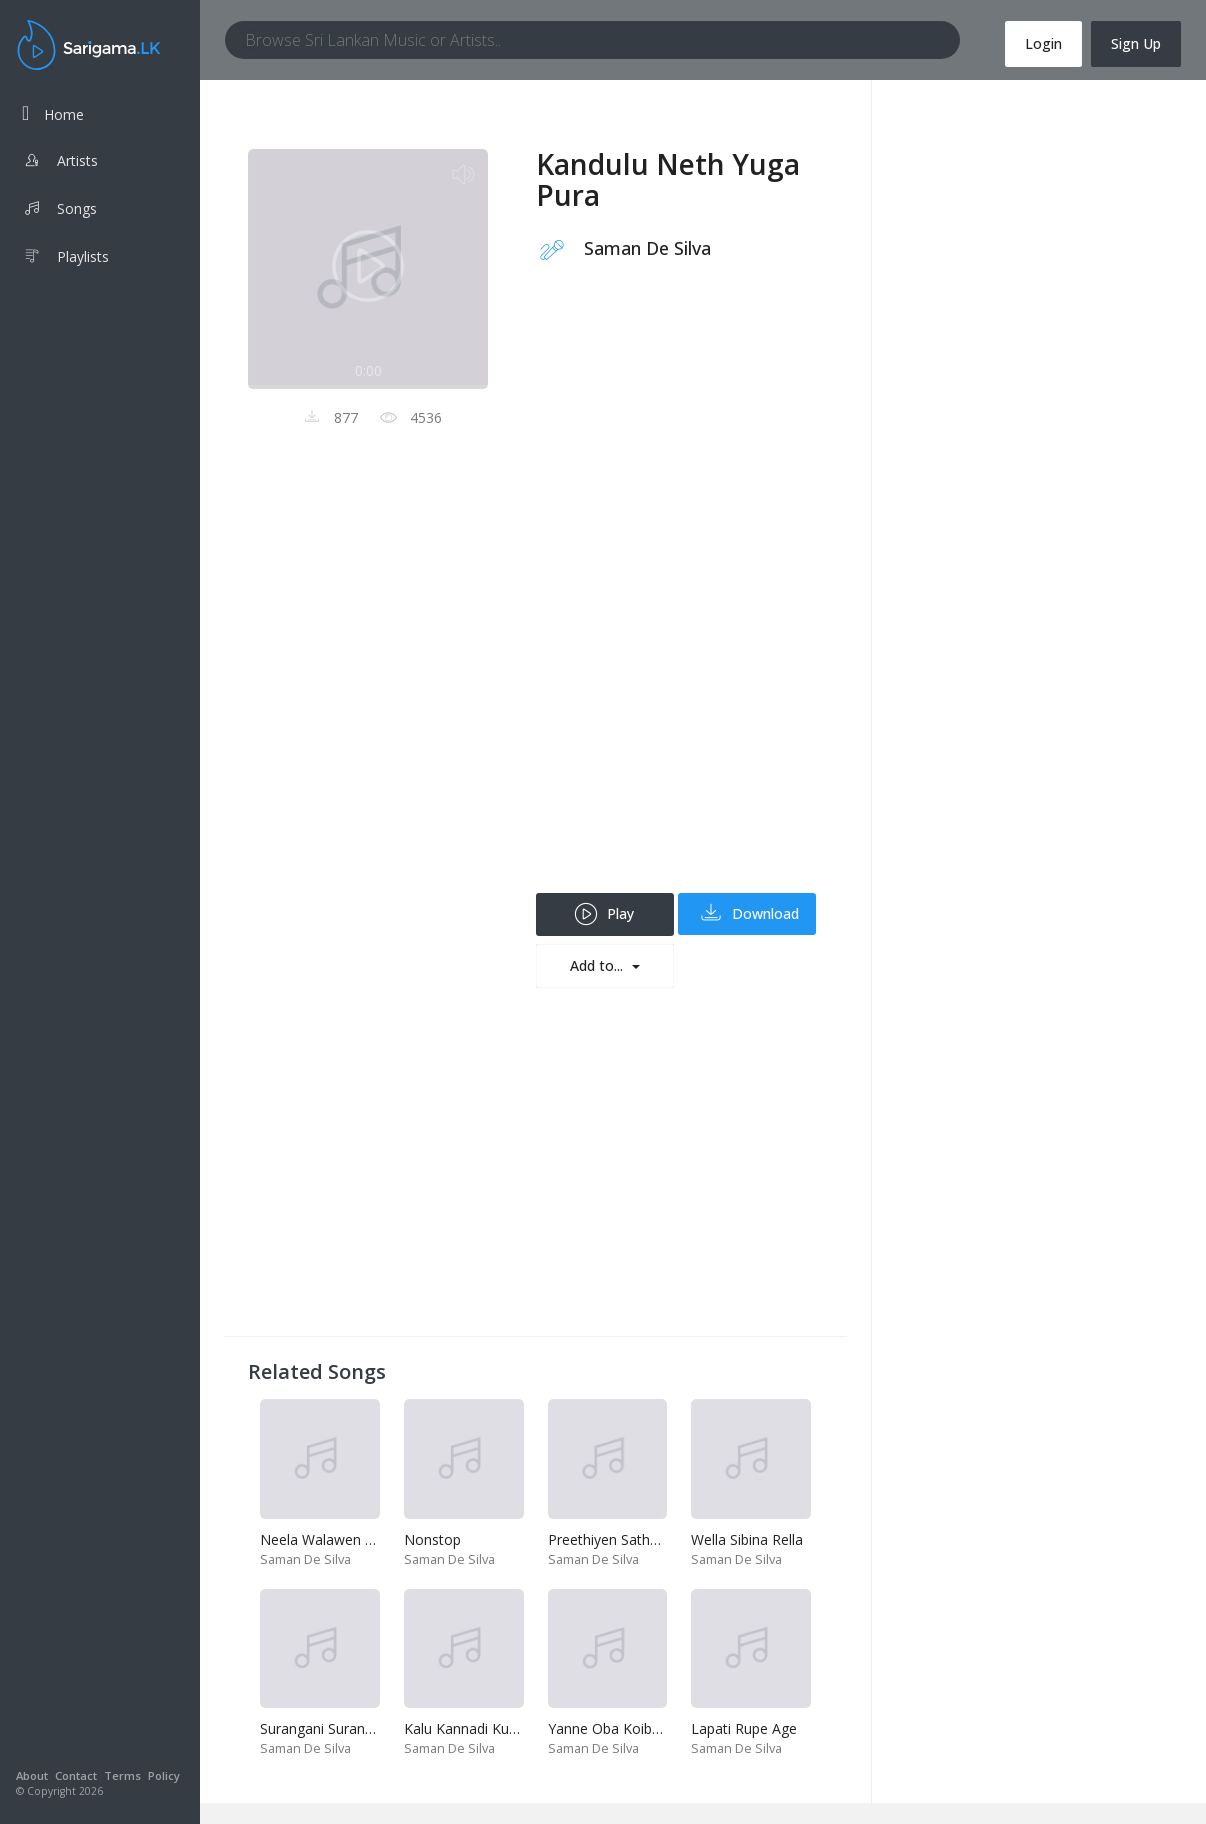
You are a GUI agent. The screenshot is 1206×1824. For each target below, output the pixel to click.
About (32, 1775)
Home (53, 113)
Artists (60, 163)
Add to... (598, 965)
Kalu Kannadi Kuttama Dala (493, 1728)
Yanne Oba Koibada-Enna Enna (648, 1728)
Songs (59, 211)
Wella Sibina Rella (747, 1539)
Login (1043, 43)
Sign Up (1136, 43)
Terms (122, 1775)
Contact (76, 1775)
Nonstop (432, 1539)
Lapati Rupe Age (744, 1728)
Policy (164, 1775)
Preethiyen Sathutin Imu (625, 1539)
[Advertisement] (679, 593)
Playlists (65, 259)
